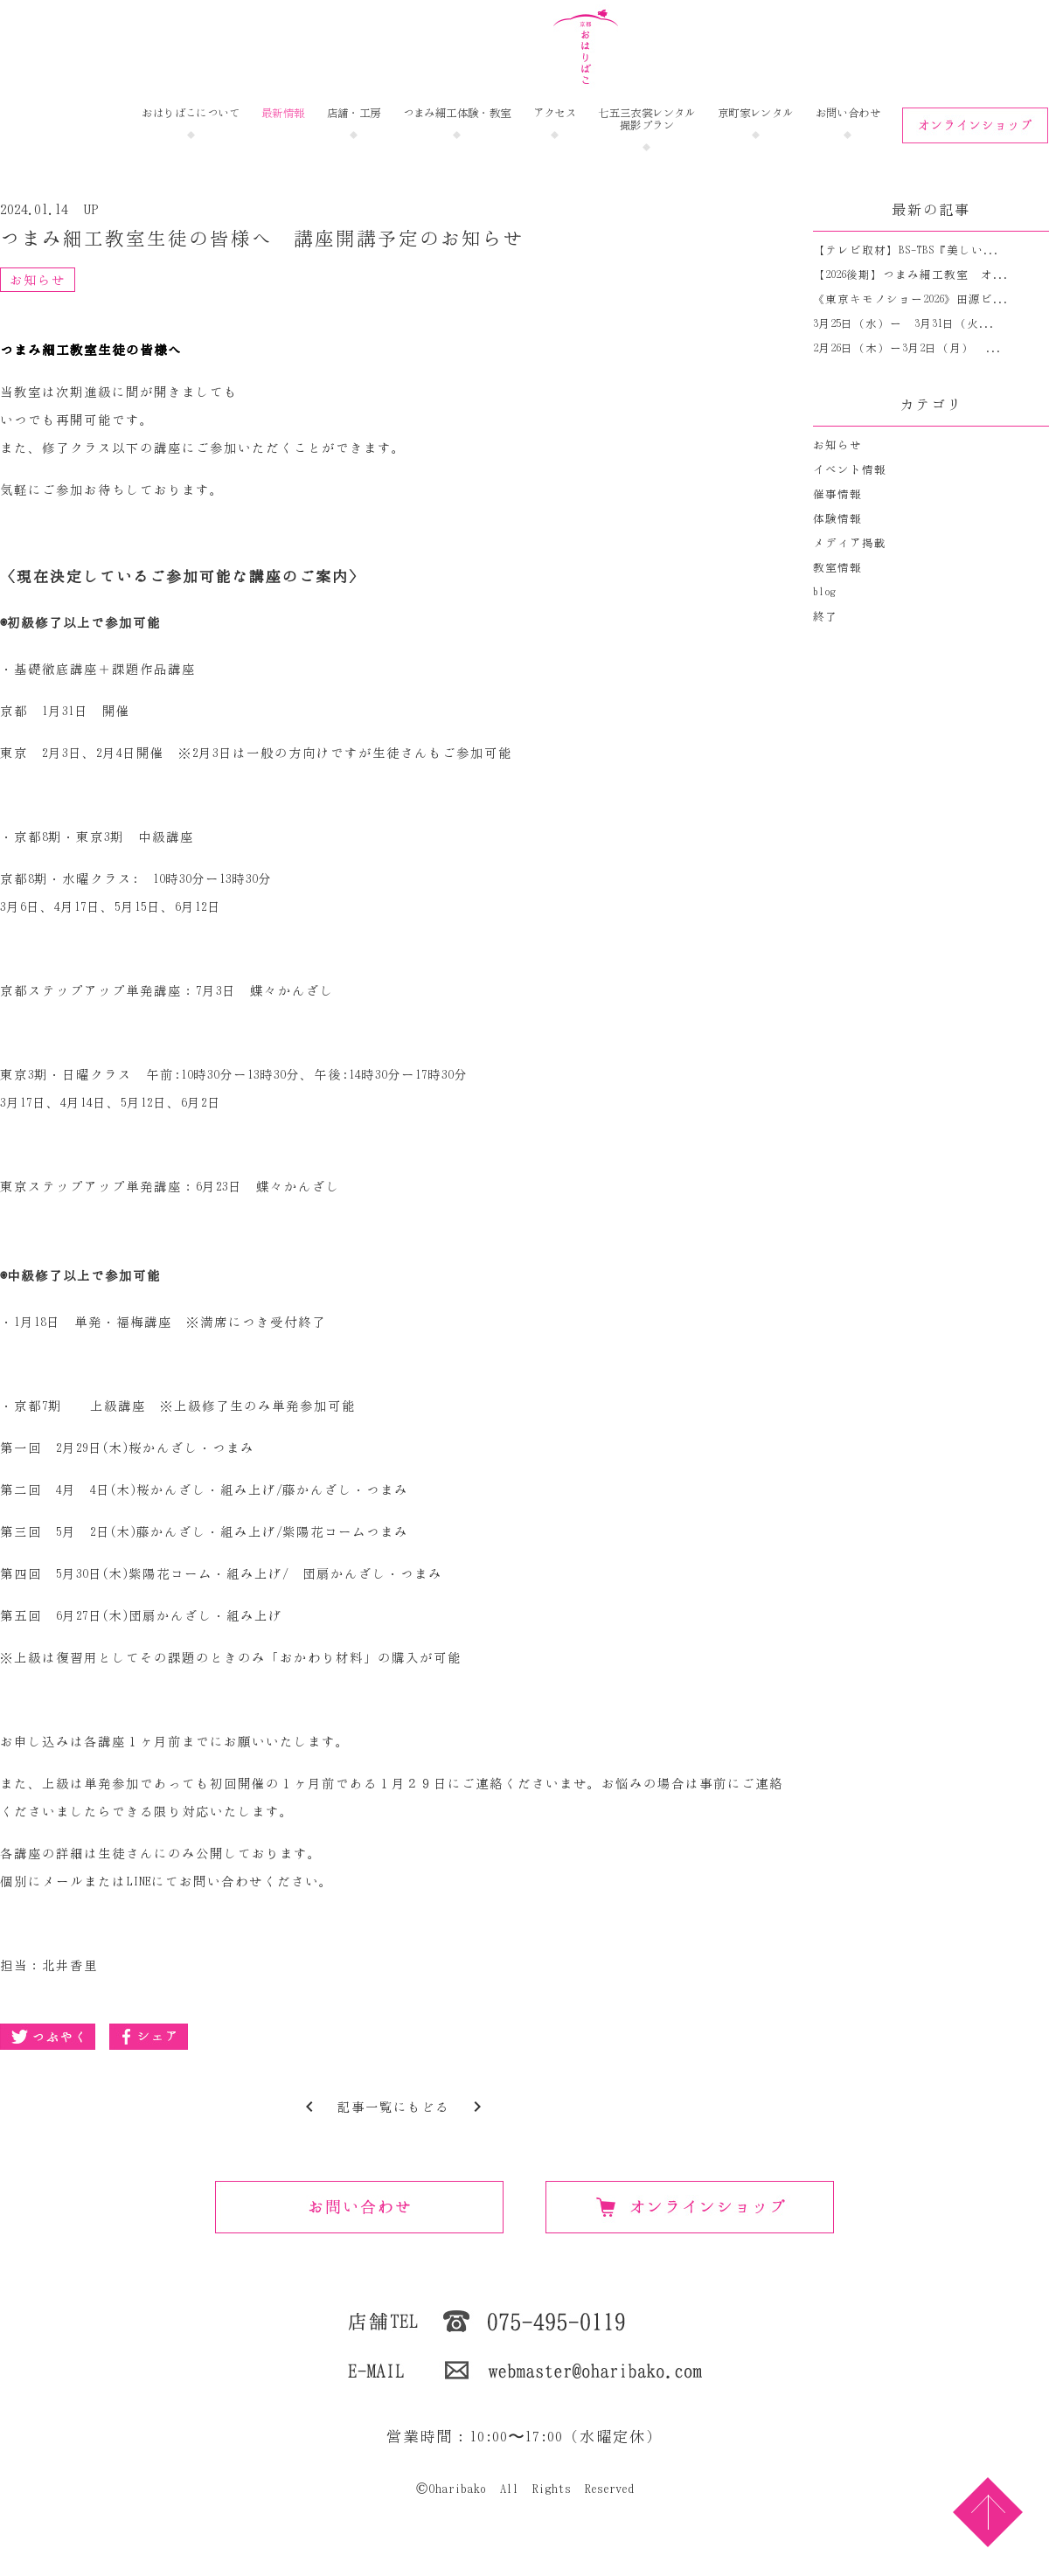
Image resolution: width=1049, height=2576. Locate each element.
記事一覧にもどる (393, 2107)
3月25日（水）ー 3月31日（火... (904, 324)
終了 (825, 616)
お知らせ (38, 280)
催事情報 (837, 494)
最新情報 (283, 113)
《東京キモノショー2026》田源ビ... (911, 299)
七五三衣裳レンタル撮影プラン (647, 119)
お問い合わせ (848, 113)
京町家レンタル (756, 113)
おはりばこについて (191, 113)
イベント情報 (849, 470)
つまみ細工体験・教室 (457, 113)
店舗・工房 (354, 113)
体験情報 (837, 518)
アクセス (555, 113)
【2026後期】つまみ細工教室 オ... (911, 275)
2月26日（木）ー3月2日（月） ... (907, 348)
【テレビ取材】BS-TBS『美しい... (906, 250)
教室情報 (837, 567)
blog (824, 592)
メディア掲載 (849, 543)
